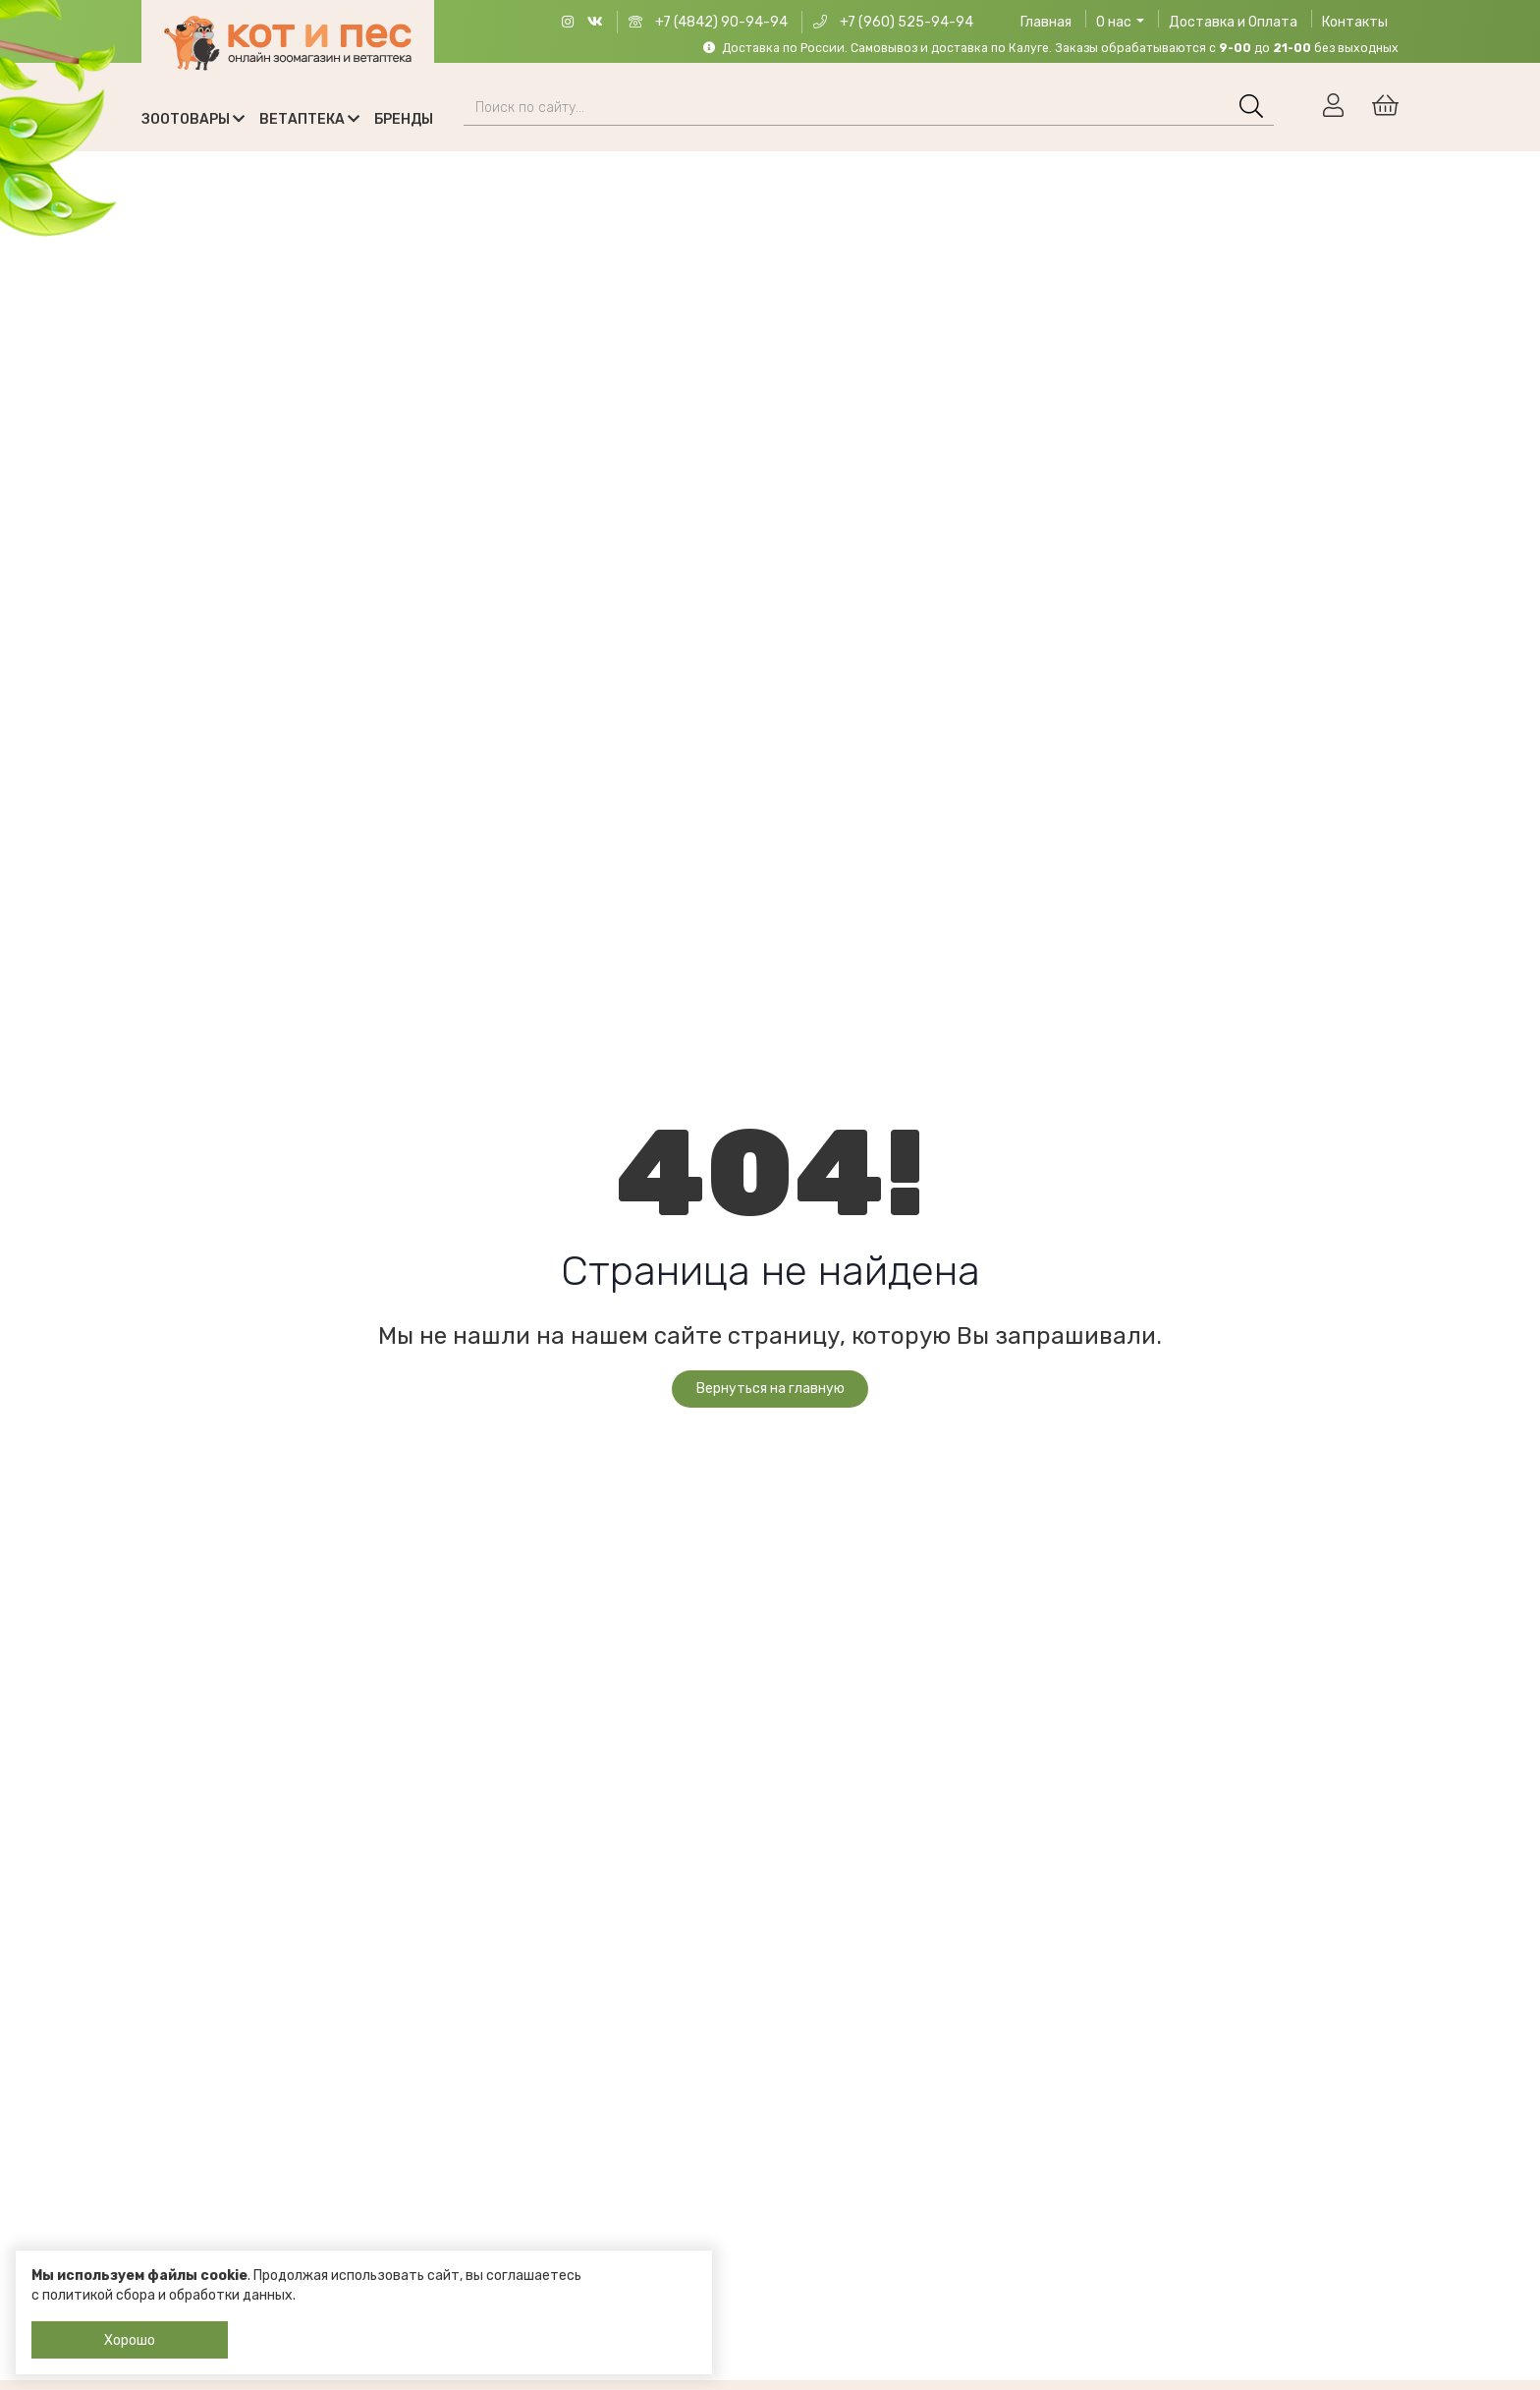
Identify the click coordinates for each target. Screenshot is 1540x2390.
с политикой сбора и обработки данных (162, 2295)
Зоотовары (193, 119)
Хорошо (129, 2340)
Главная (1046, 22)
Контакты (1355, 22)
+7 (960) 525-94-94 (893, 22)
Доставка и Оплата (1233, 22)
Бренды (403, 119)
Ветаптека (309, 119)
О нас (1120, 22)
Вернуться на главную (770, 1388)
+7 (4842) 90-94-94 (708, 22)
